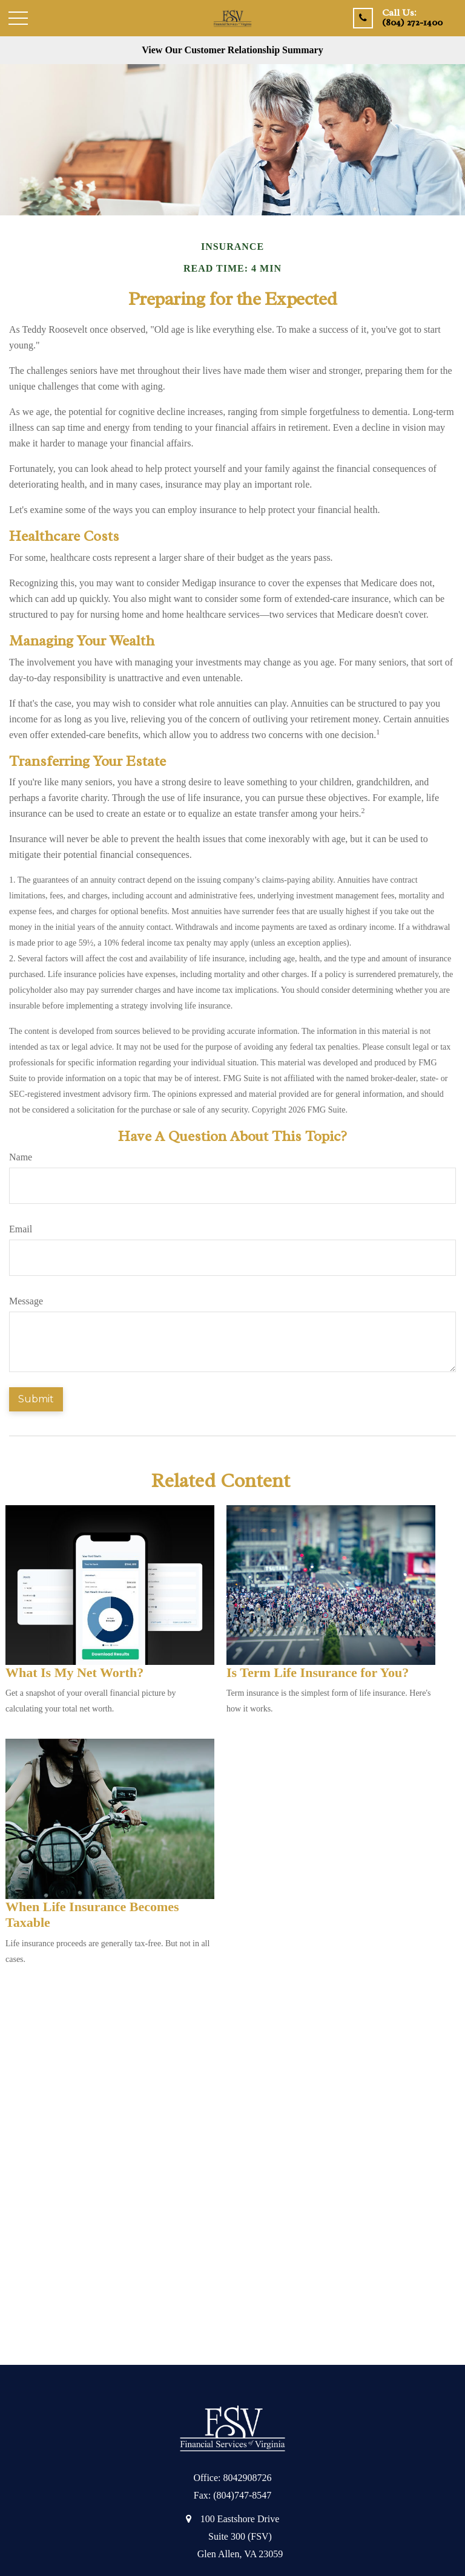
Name (20, 1157)
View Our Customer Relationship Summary (232, 50)
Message (26, 1301)
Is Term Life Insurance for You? (317, 1672)
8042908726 (247, 2478)
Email (20, 1229)
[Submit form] (36, 1399)
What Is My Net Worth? (74, 1672)
